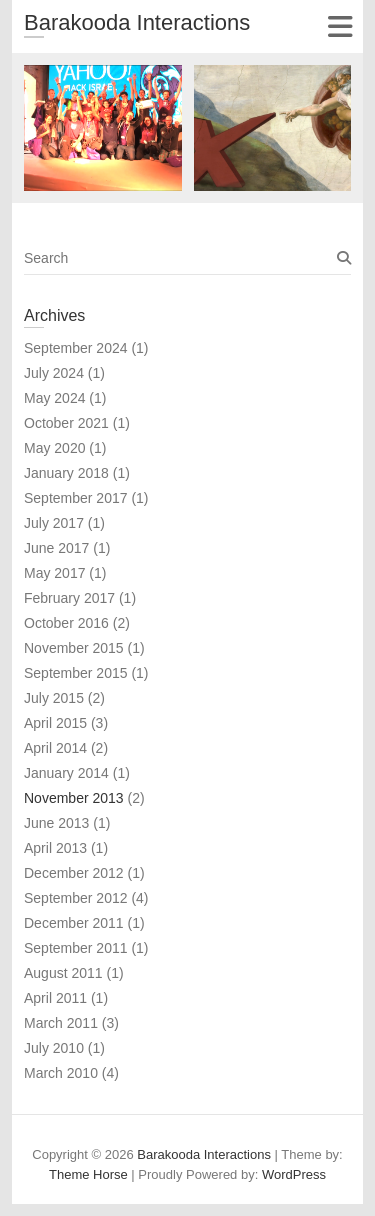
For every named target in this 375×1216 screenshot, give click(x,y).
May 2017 (54, 573)
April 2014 (55, 748)
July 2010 (54, 1048)
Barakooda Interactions (137, 22)
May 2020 (54, 448)
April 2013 (55, 848)
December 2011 (74, 923)
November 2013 (74, 798)
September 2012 (76, 898)
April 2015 (55, 723)
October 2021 (66, 423)
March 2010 (61, 1073)
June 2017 (56, 548)
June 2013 (56, 823)
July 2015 (54, 698)
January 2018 (66, 473)
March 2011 (61, 1023)
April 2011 (55, 998)
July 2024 (54, 373)
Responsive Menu (339, 26)
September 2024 (76, 348)
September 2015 (76, 673)
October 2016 (66, 623)
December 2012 (74, 873)
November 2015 (74, 648)
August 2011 (63, 973)
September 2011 (76, 948)
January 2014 (66, 773)
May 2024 (54, 398)
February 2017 (69, 598)
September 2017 (76, 498)
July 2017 (54, 523)
